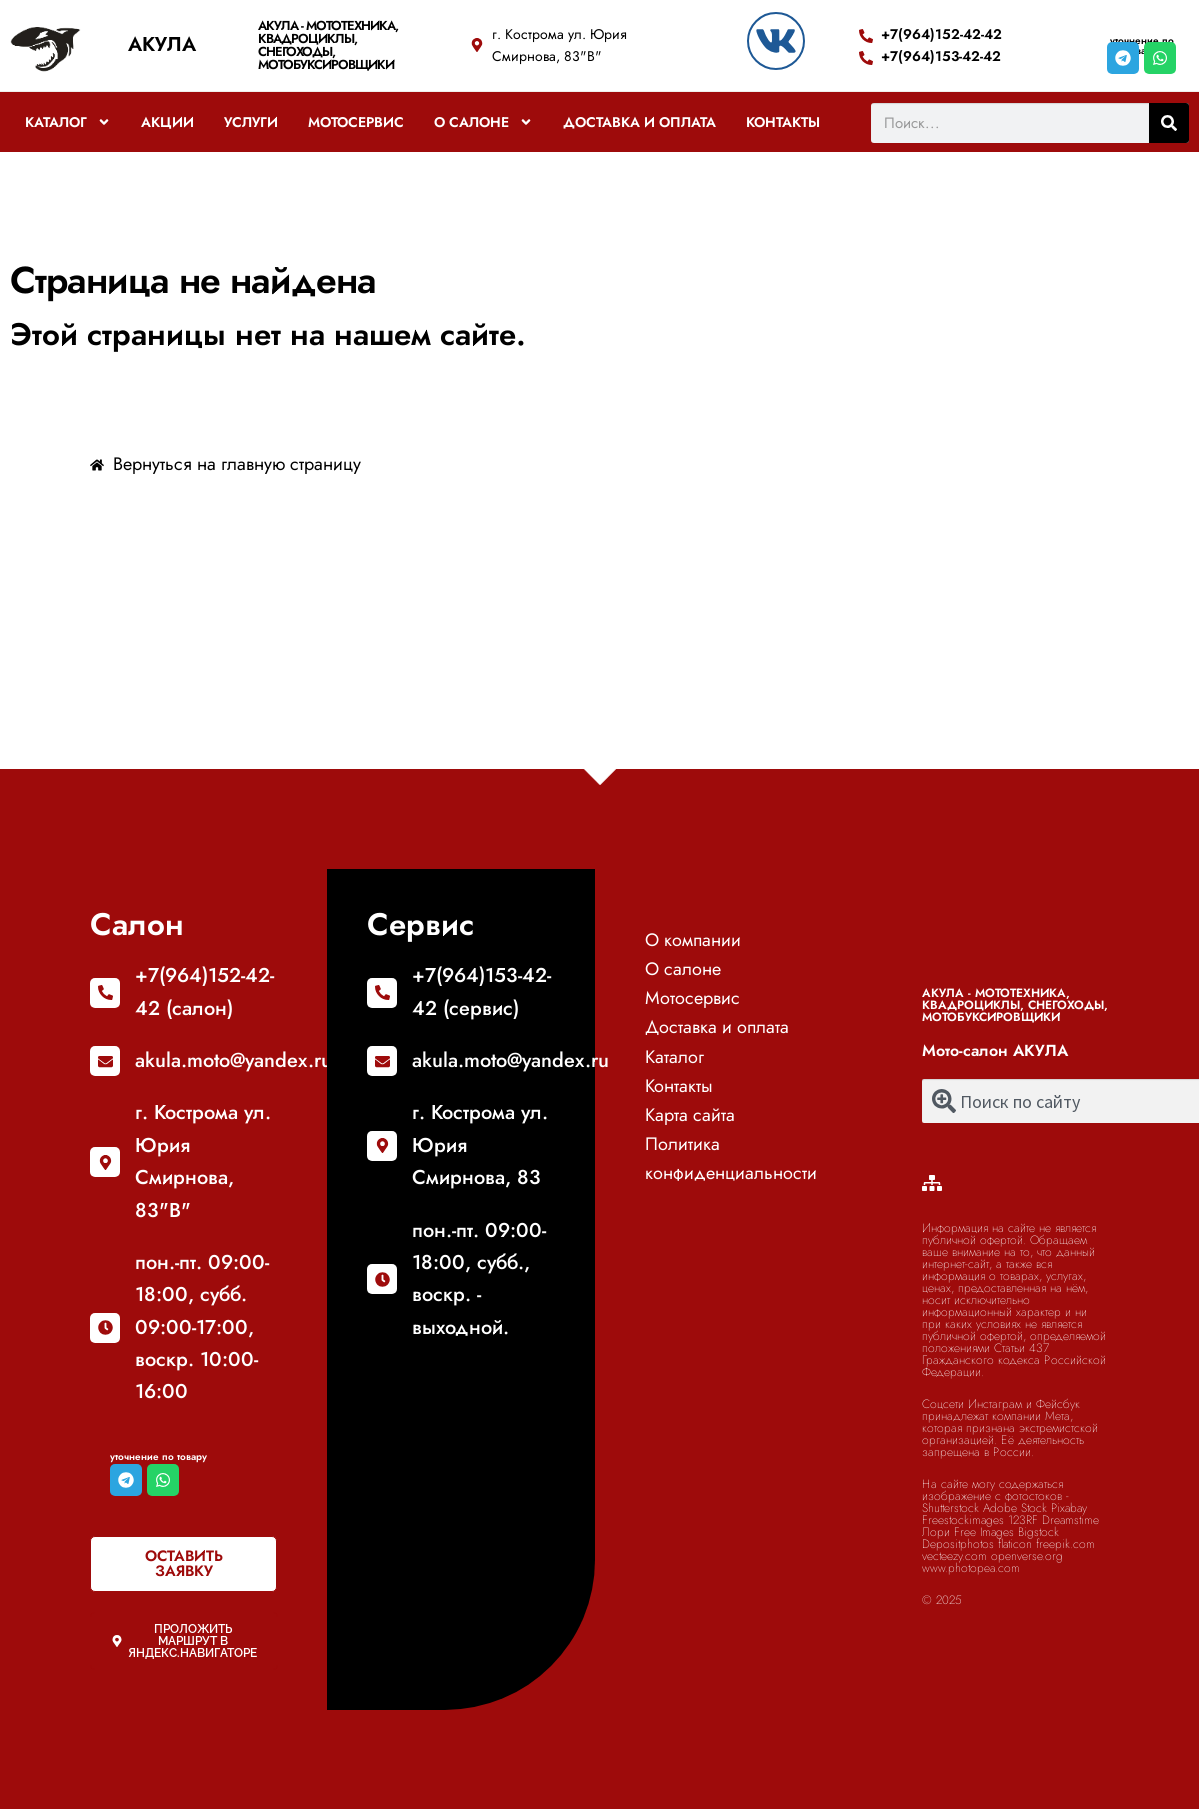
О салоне (483, 122)
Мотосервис (356, 122)
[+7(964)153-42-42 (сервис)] (382, 993)
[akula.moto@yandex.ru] (105, 1061)
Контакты (783, 122)
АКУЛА (162, 44)
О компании (693, 940)
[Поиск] (1169, 123)
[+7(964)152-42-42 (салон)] (105, 993)
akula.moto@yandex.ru (233, 1060)
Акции (167, 122)
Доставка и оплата (639, 122)
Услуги (251, 122)
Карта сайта (690, 1115)
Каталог (68, 122)
